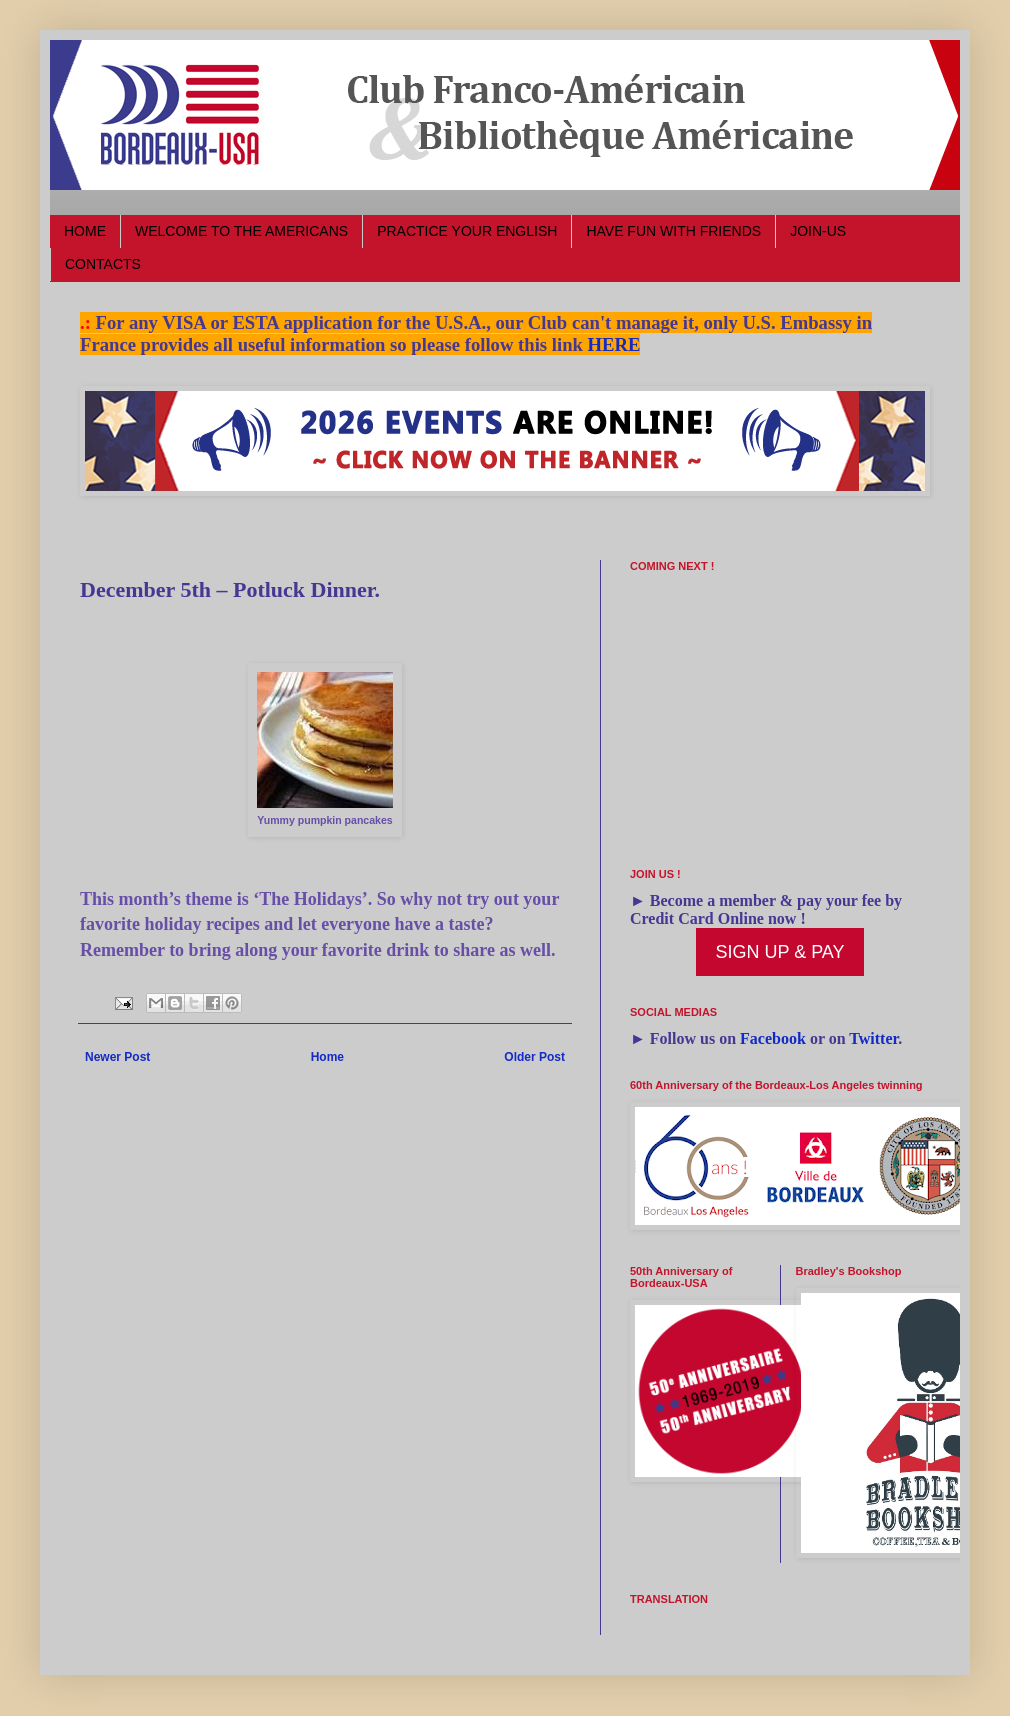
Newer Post (117, 1057)
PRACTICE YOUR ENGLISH (467, 231)
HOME (85, 231)
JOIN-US (818, 231)
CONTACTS (103, 264)
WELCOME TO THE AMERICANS (241, 231)
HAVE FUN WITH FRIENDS (673, 231)
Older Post (534, 1057)
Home (327, 1057)
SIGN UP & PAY (779, 952)
